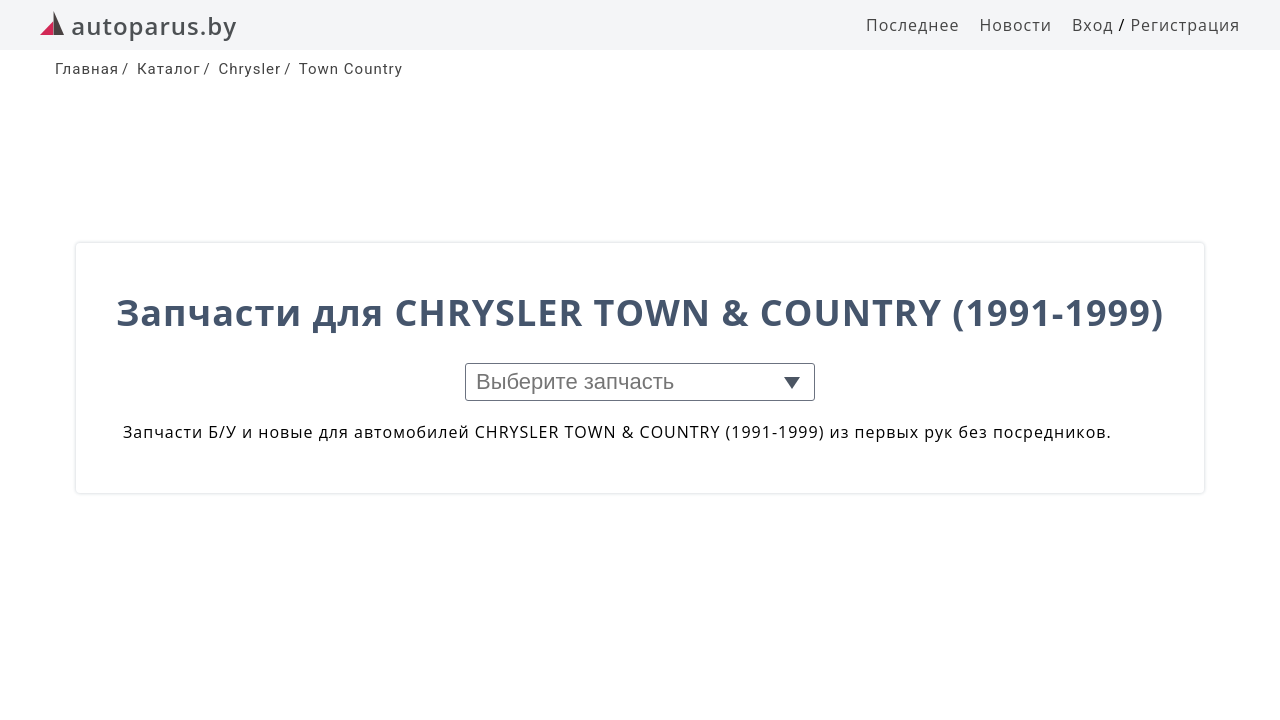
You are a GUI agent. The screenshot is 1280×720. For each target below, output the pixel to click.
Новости (1015, 25)
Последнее (912, 25)
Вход (1093, 25)
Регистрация (1185, 25)
